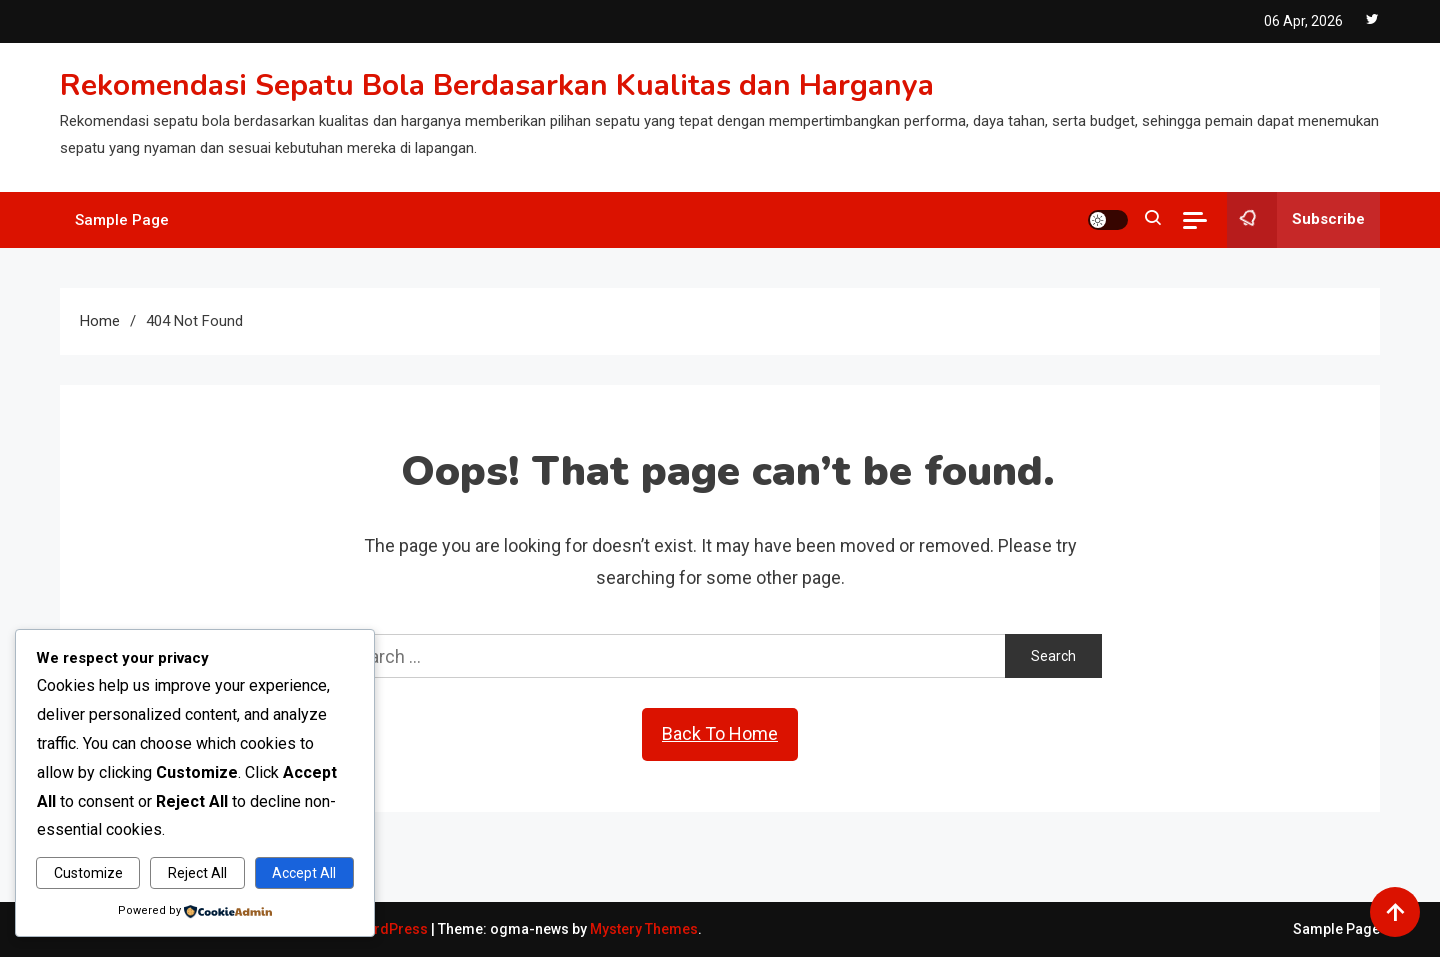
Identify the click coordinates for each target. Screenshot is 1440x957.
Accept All (304, 873)
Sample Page (122, 220)
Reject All (197, 873)
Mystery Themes (644, 929)
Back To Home (720, 733)
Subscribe (1296, 220)
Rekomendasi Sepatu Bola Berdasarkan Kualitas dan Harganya (497, 85)
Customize (88, 873)
